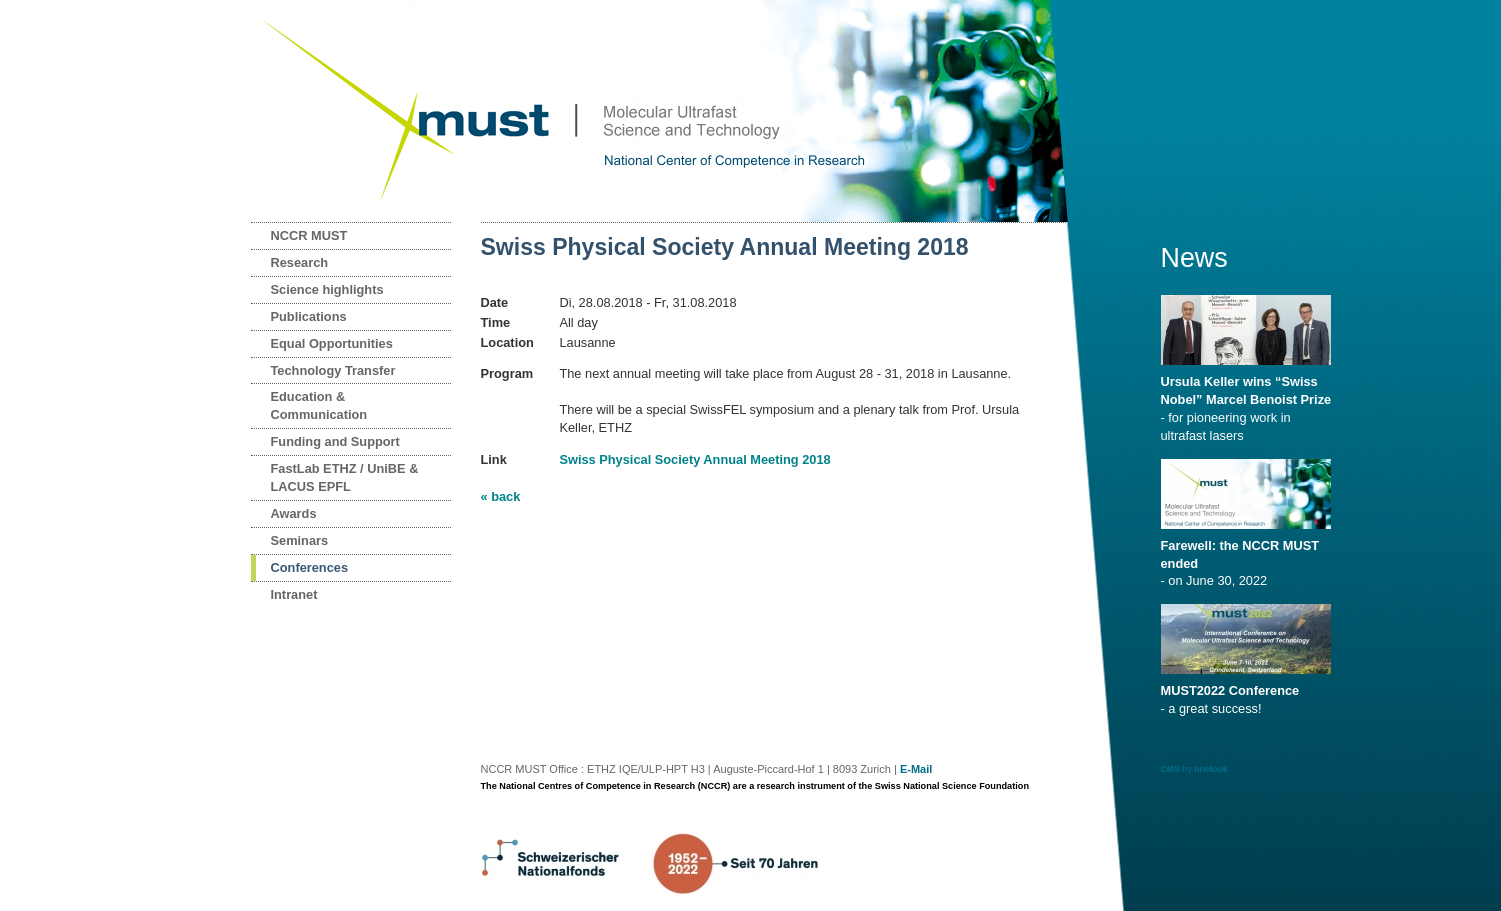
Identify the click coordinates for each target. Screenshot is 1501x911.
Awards (294, 513)
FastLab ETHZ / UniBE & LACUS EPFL (345, 477)
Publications (309, 316)
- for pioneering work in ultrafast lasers (1249, 402)
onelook (1211, 769)
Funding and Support (335, 441)
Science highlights (327, 289)
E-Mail (916, 769)
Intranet (294, 594)
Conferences (310, 567)
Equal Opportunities (332, 343)
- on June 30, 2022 (1249, 557)
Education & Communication (319, 405)
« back (501, 496)
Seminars (300, 540)
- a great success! (1249, 693)
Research (300, 262)
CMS (1171, 769)
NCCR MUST (309, 235)
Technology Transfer (333, 370)
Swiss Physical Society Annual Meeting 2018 (694, 459)
